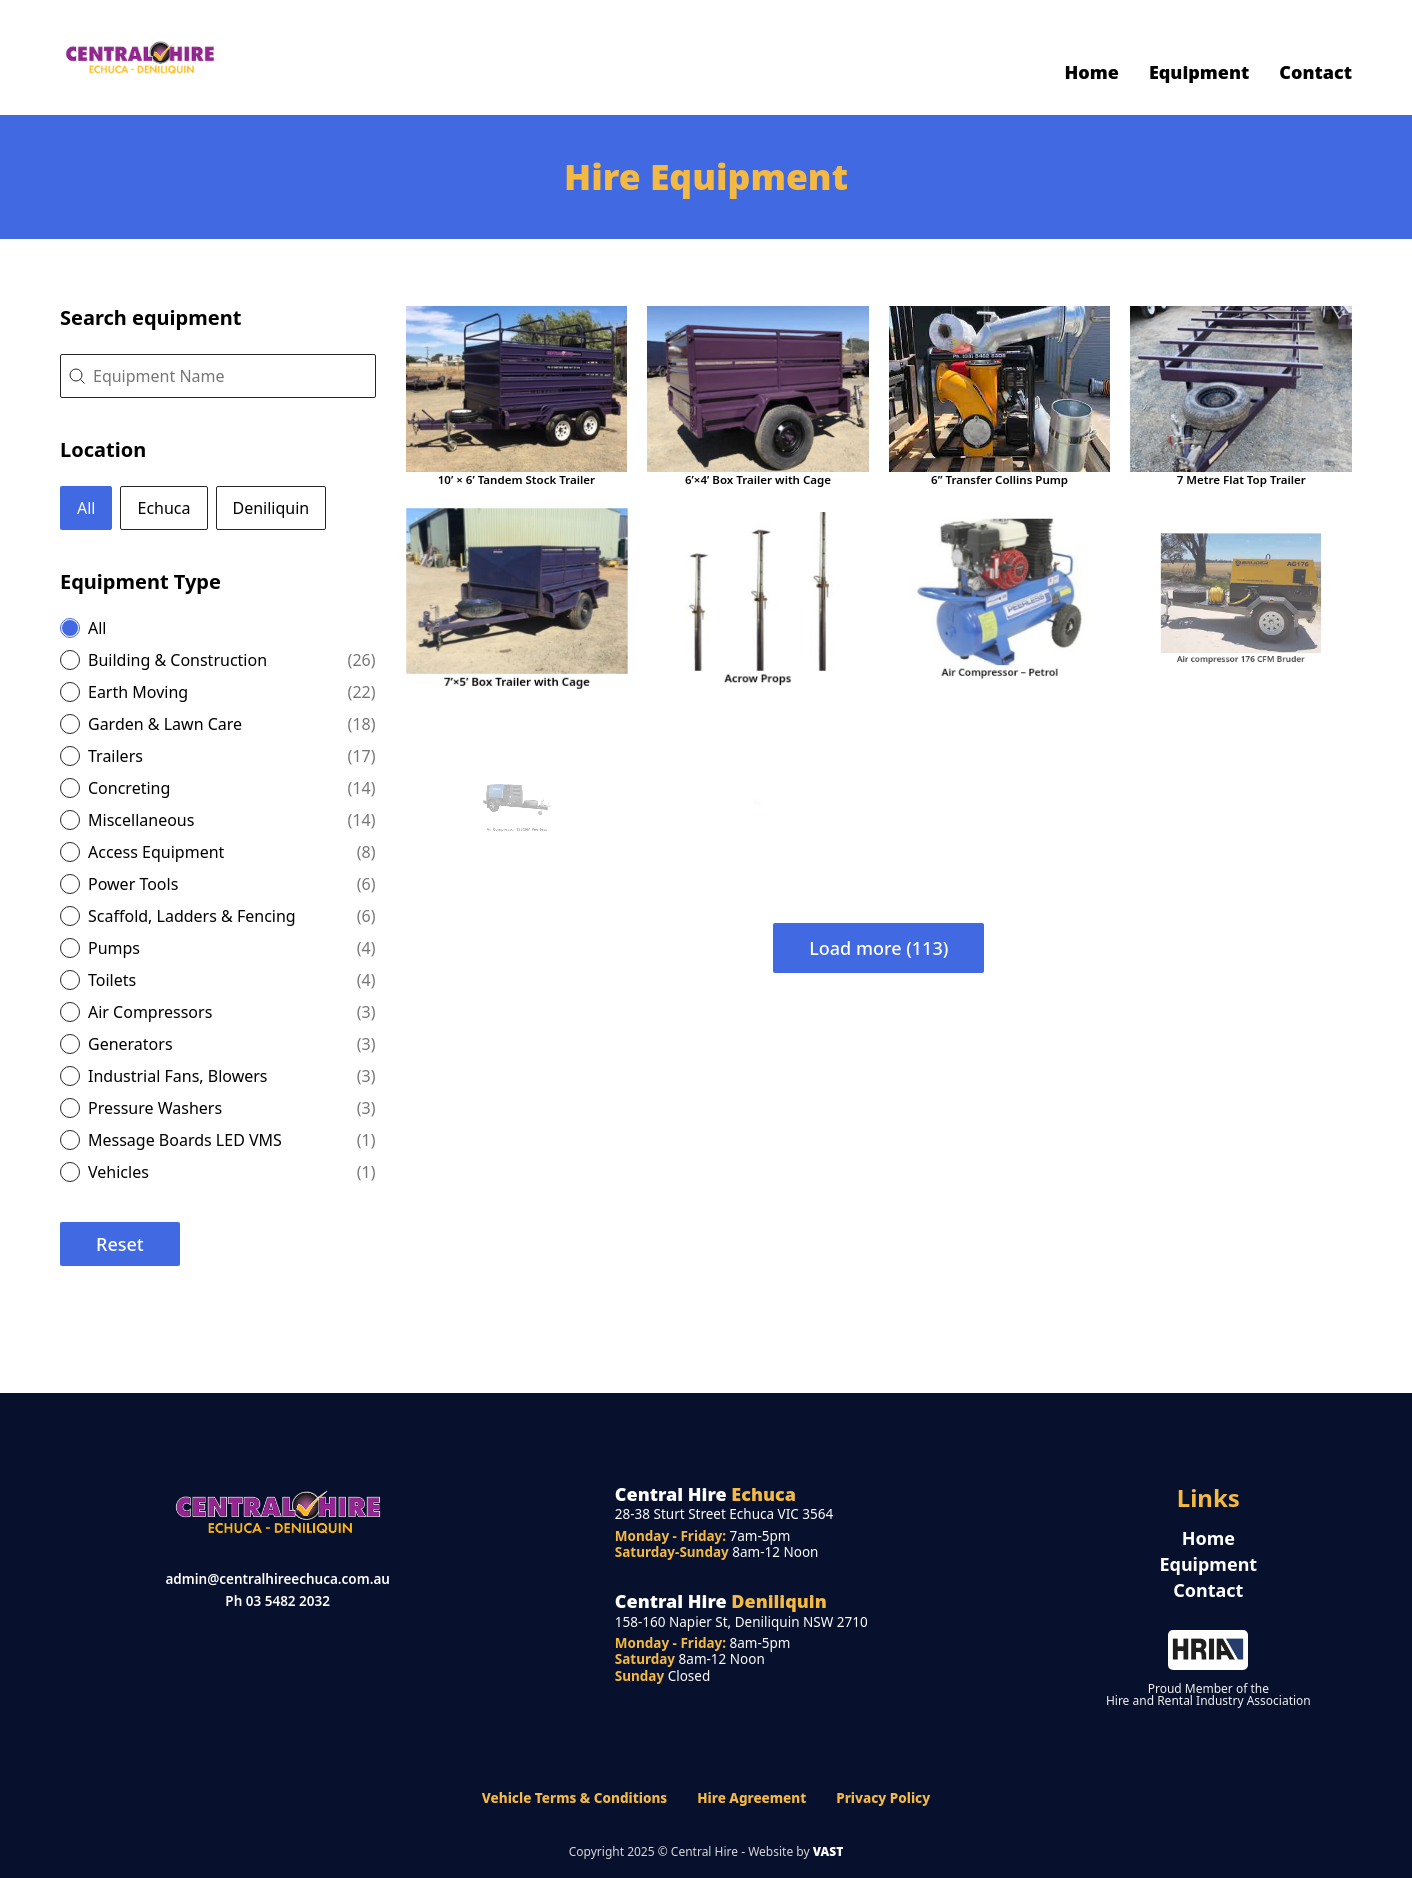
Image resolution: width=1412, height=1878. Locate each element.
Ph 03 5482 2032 (277, 1601)
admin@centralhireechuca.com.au (277, 1579)
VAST (828, 1851)
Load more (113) (878, 948)
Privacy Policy (883, 1798)
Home (1092, 72)
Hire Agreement (751, 1798)
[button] (86, 508)
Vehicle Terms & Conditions (574, 1798)
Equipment (1199, 72)
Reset (120, 1244)
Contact (1315, 72)
